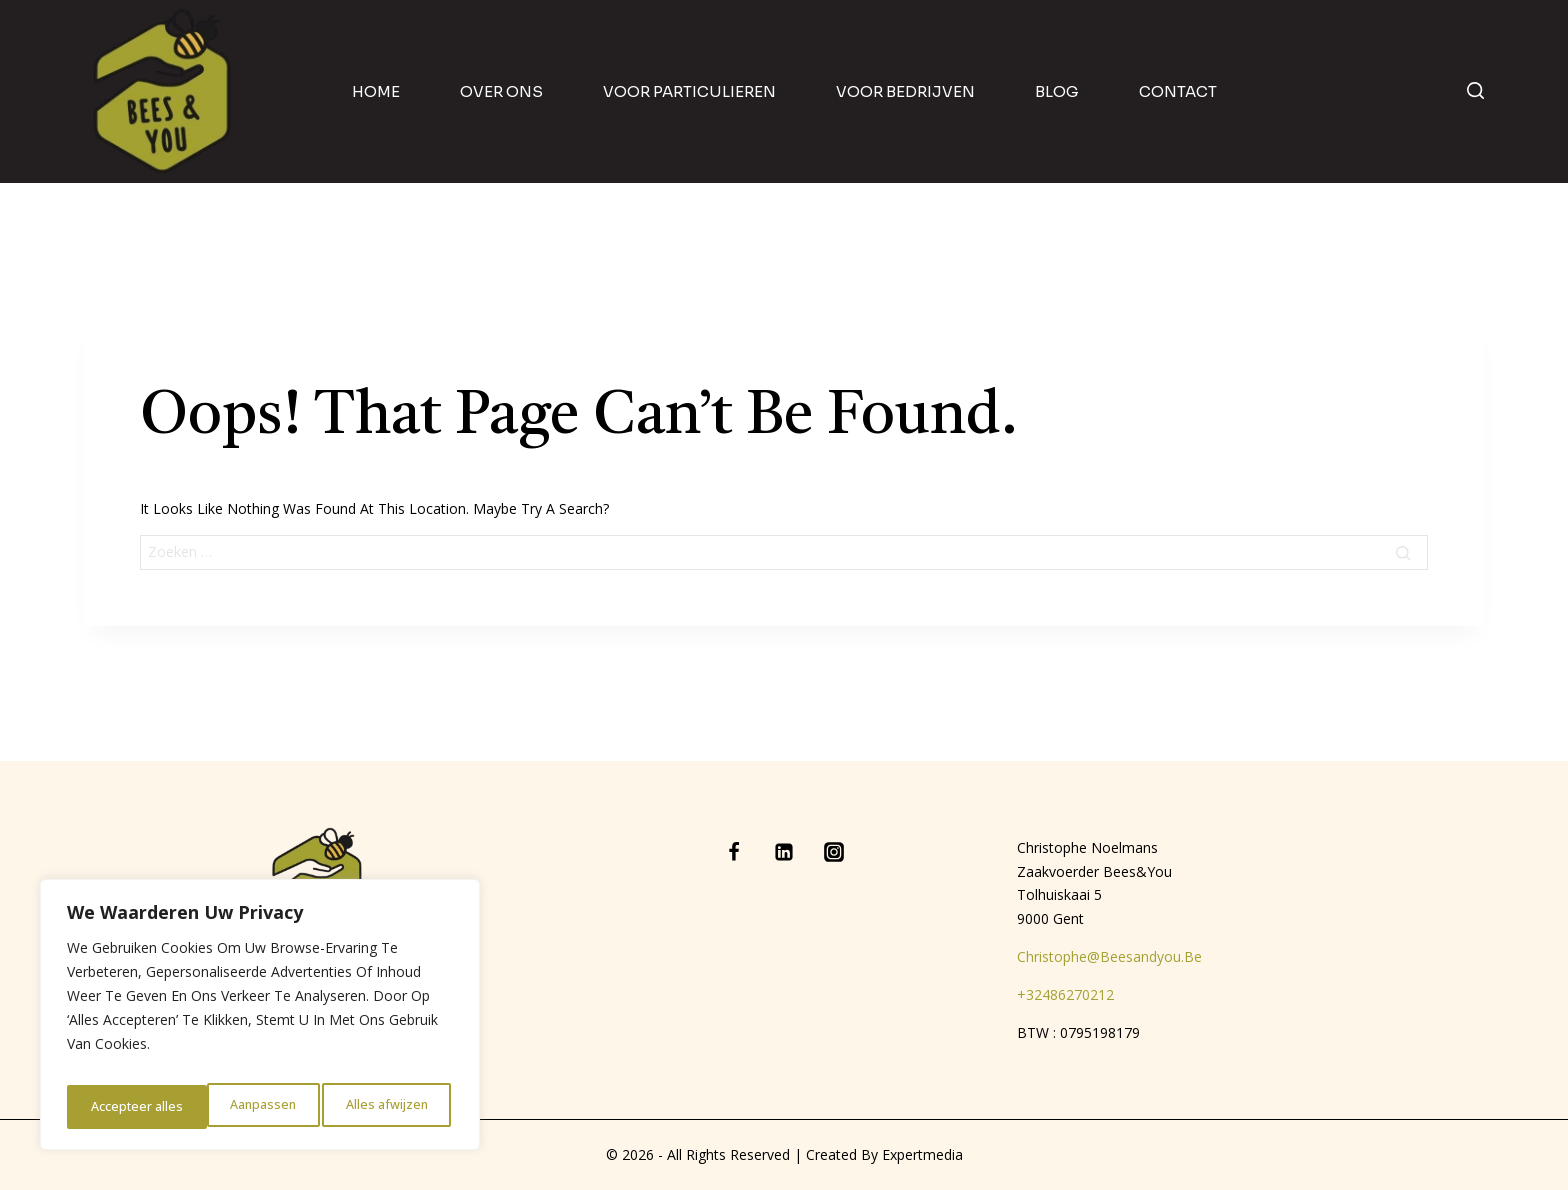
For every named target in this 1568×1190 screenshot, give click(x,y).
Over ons (501, 91)
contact (1178, 91)
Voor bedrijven (905, 91)
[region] (260, 1021)
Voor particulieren (689, 91)
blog (1057, 91)
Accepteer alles (385, 1106)
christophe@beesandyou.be (1109, 956)
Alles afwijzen (246, 1106)
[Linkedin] (784, 852)
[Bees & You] (163, 91)
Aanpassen (121, 1106)
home (376, 91)
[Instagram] (834, 852)
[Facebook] (734, 852)
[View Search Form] (1475, 91)
